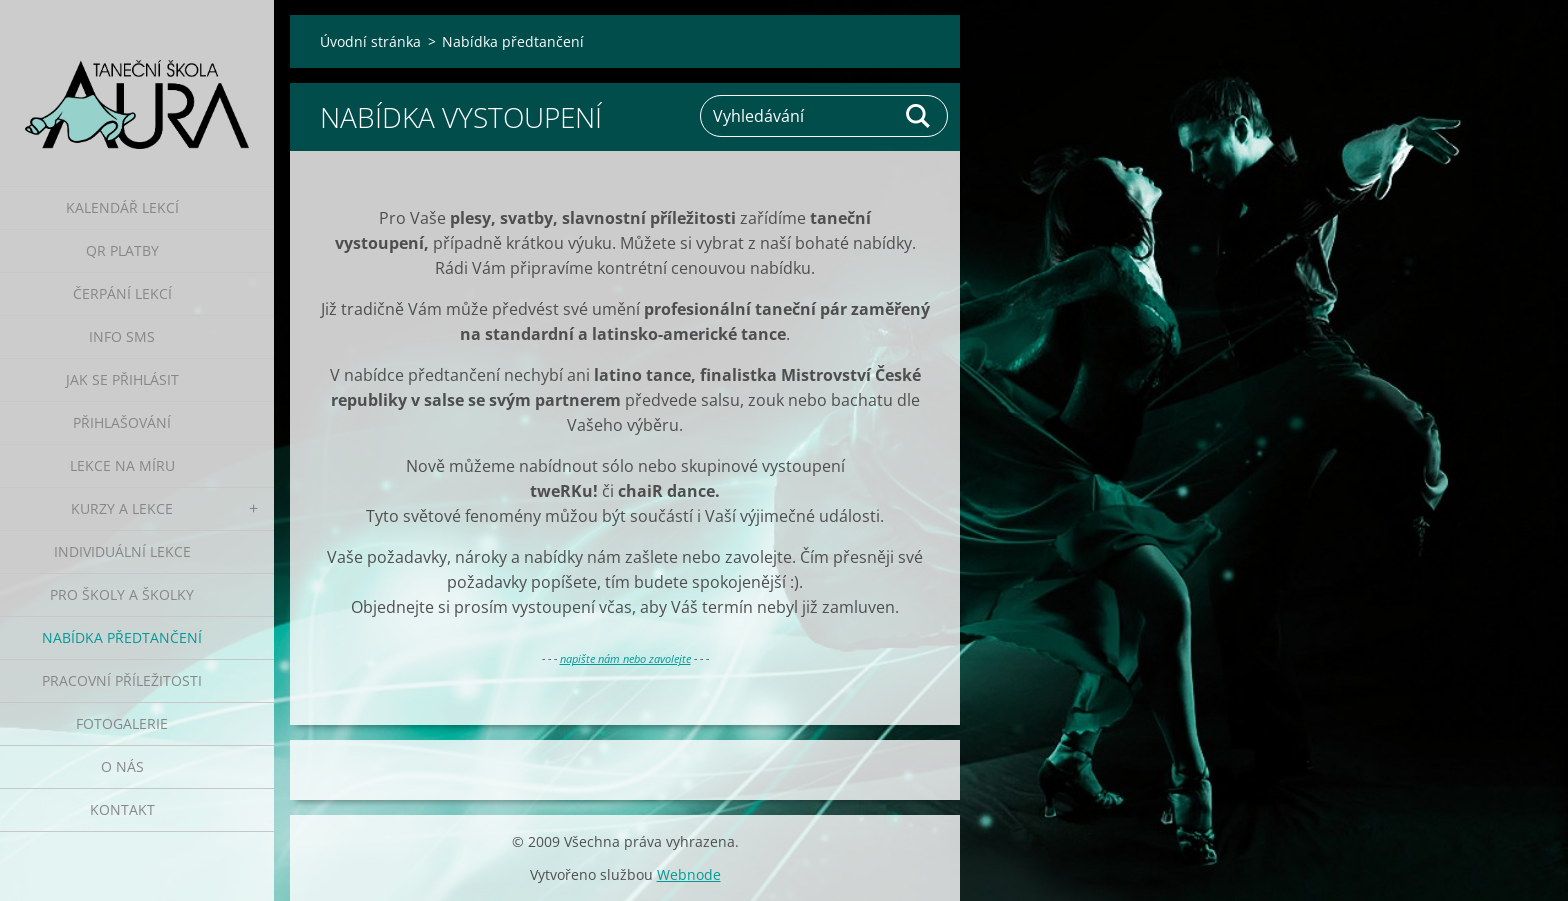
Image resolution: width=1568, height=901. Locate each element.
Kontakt (122, 809)
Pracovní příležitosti (122, 680)
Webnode (689, 874)
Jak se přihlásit (122, 379)
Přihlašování (122, 422)
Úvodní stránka (370, 41)
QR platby (122, 250)
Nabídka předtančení (122, 637)
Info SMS (122, 336)
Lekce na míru (122, 465)
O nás (122, 766)
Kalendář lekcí (122, 207)
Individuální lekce (122, 551)
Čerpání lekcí (122, 293)
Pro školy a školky (122, 594)
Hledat (919, 116)
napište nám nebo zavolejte (625, 658)
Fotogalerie (122, 723)
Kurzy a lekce (122, 508)
